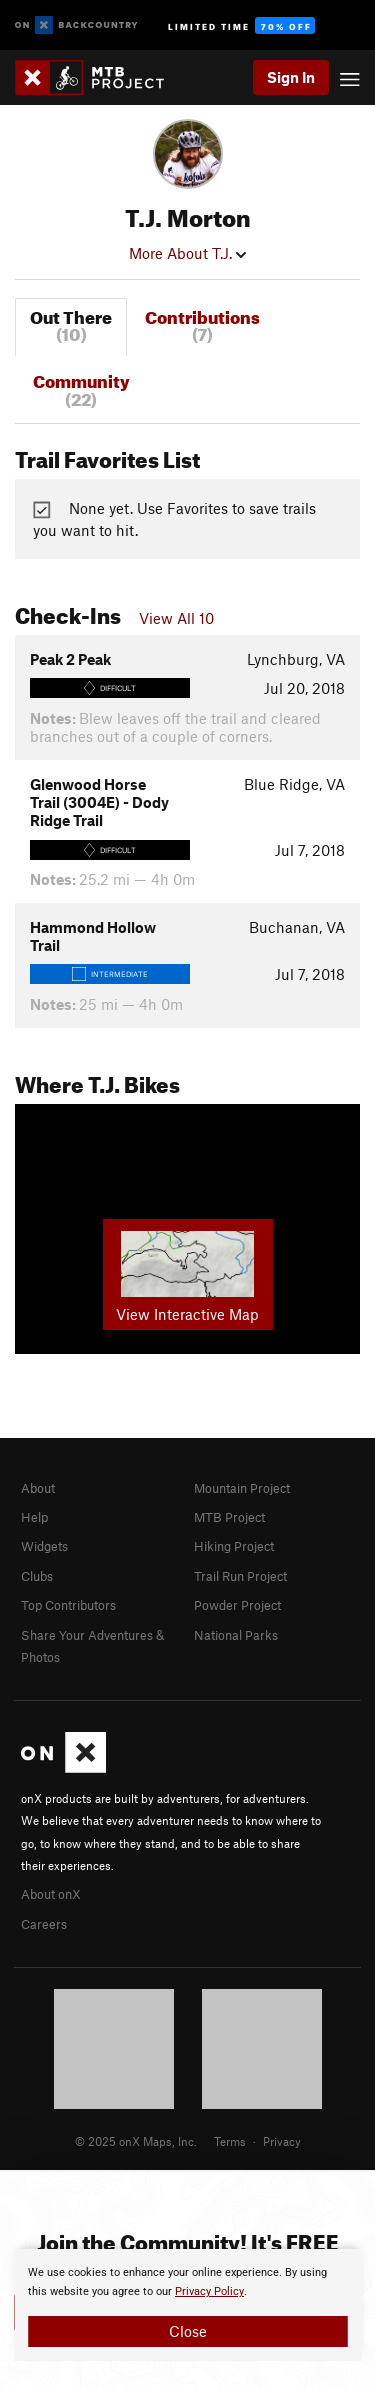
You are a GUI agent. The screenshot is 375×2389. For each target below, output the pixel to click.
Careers (44, 1924)
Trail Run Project (240, 1576)
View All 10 (176, 618)
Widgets (44, 1546)
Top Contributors (68, 1605)
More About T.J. (187, 253)
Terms (230, 2141)
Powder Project (237, 1605)
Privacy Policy (209, 2291)
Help (34, 1517)
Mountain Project (242, 1488)
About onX (51, 1894)
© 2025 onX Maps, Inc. (136, 2141)
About (38, 1488)
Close (188, 2331)
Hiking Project (234, 1546)
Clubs (37, 1576)
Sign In (291, 77)
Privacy (282, 2141)
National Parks (236, 1635)
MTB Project (229, 1517)
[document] (187, 2305)
